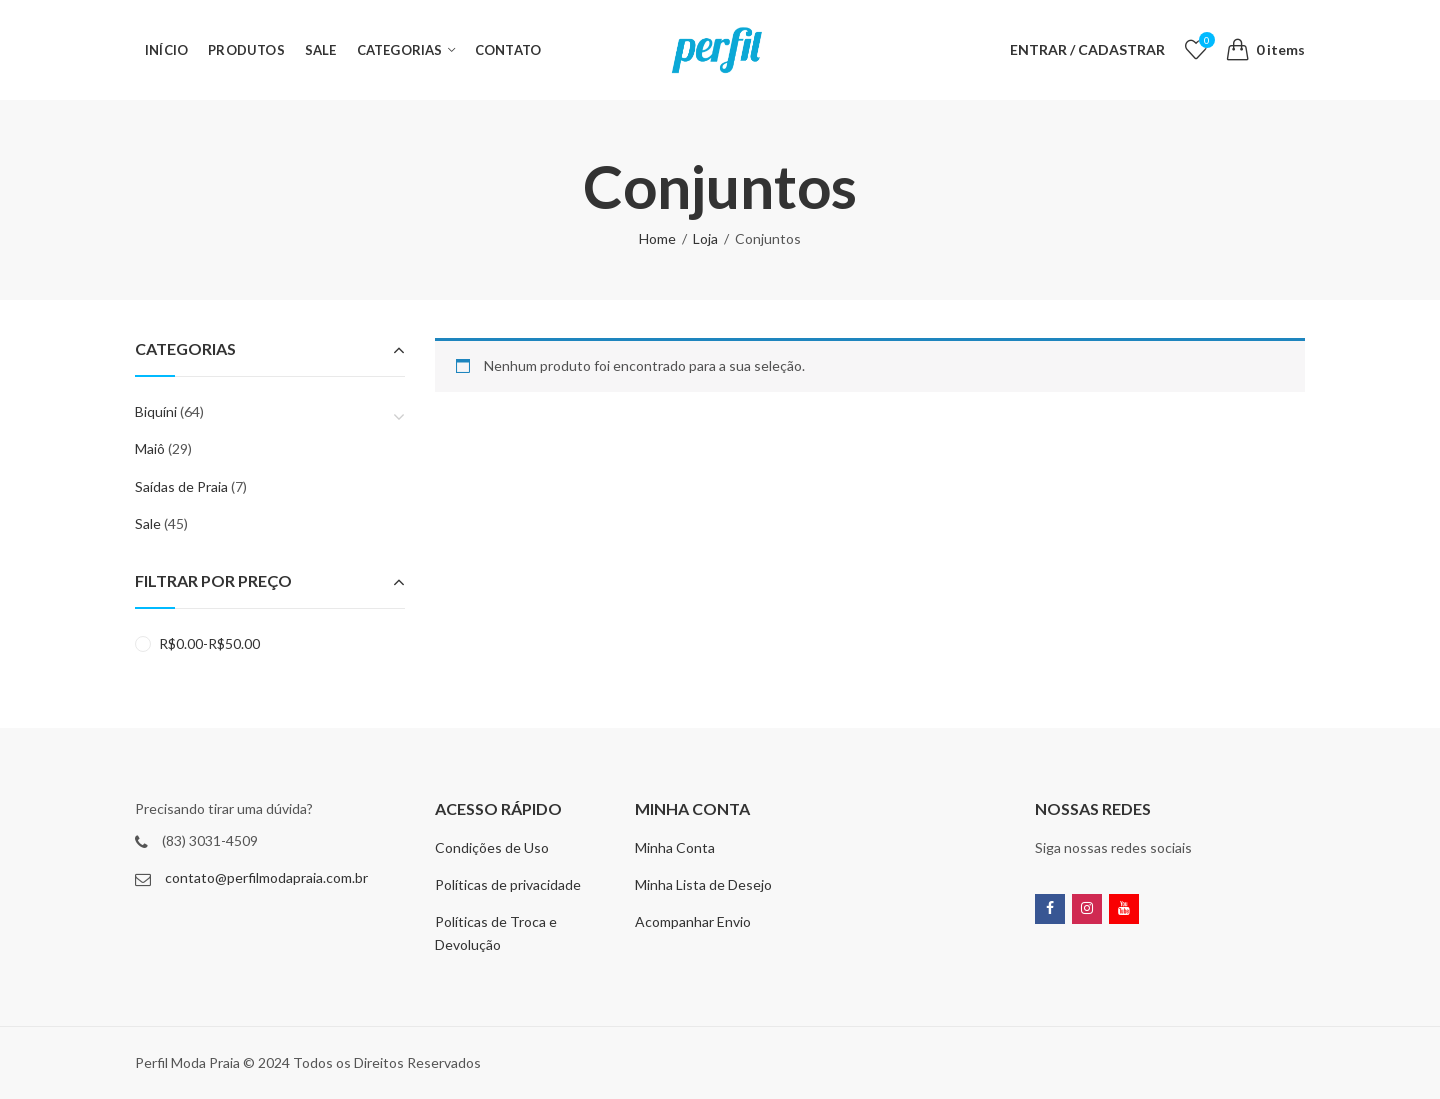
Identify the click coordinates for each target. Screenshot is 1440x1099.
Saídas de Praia (181, 486)
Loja (705, 238)
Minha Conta (675, 847)
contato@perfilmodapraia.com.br (266, 877)
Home (657, 238)
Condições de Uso (492, 847)
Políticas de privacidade (508, 884)
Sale (148, 523)
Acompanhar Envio (693, 921)
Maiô (150, 448)
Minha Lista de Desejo (703, 884)
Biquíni (156, 411)
